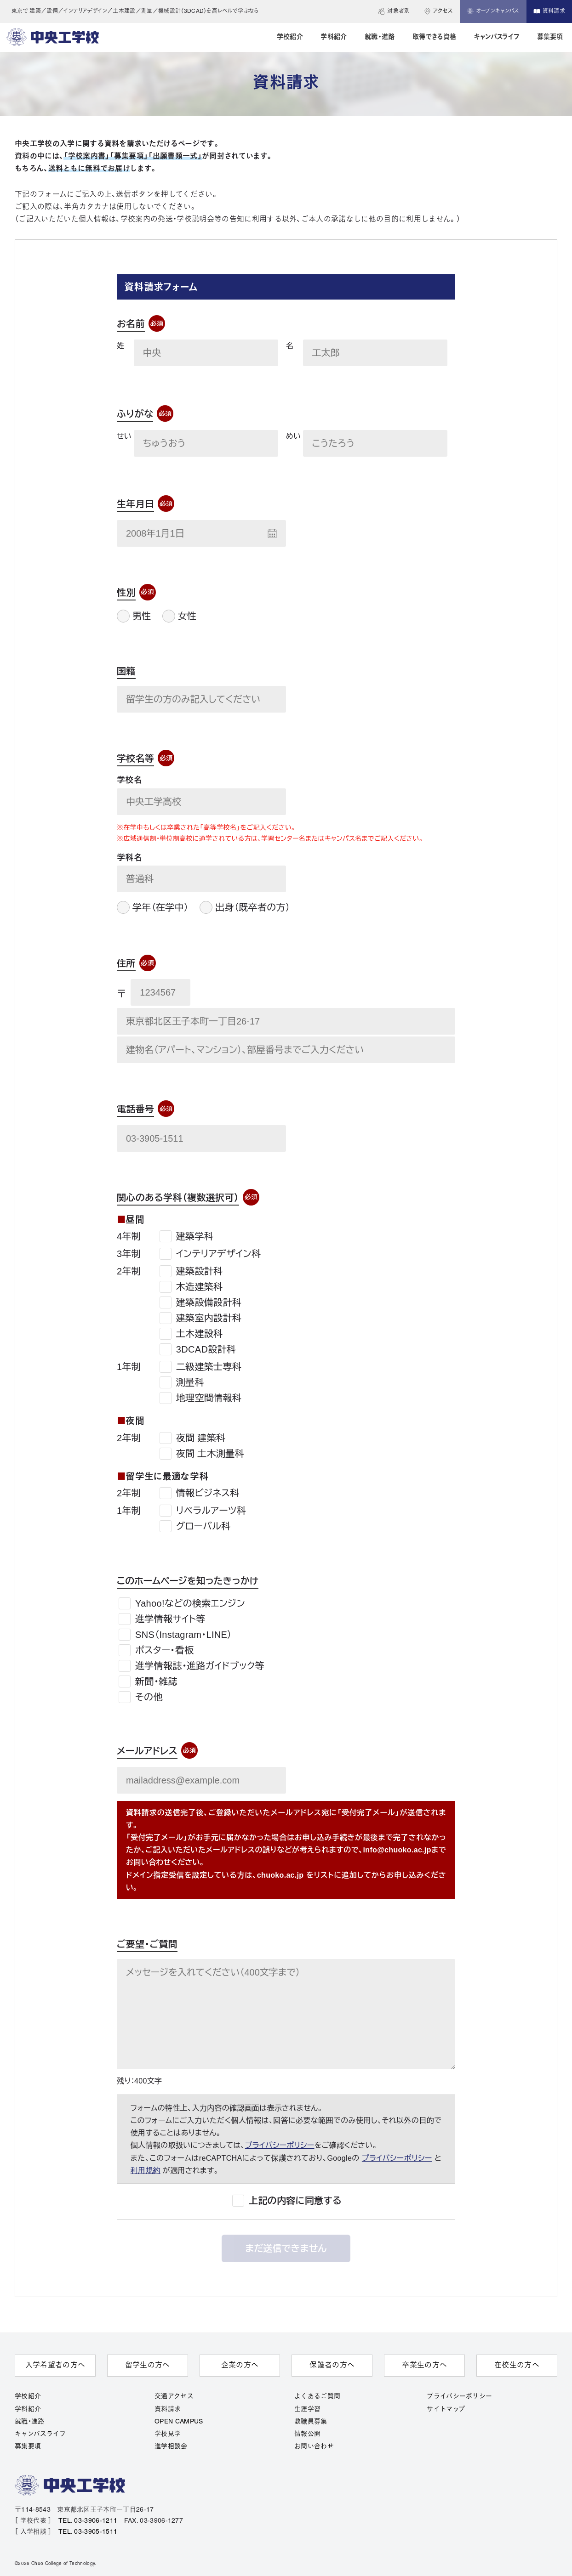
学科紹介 (28, 2409)
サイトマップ (446, 2409)
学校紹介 (28, 2397)
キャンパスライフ (40, 2434)
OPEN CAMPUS (178, 2422)
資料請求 (167, 2409)
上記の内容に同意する (295, 2201)
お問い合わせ (314, 2447)
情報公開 (307, 2434)
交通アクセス (174, 2397)
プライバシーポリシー (280, 2145)
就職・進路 (30, 2422)
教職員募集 (310, 2422)
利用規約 (145, 2170)
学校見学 (167, 2434)
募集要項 (28, 2447)
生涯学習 (307, 2409)
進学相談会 (171, 2447)
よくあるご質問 (317, 2397)
